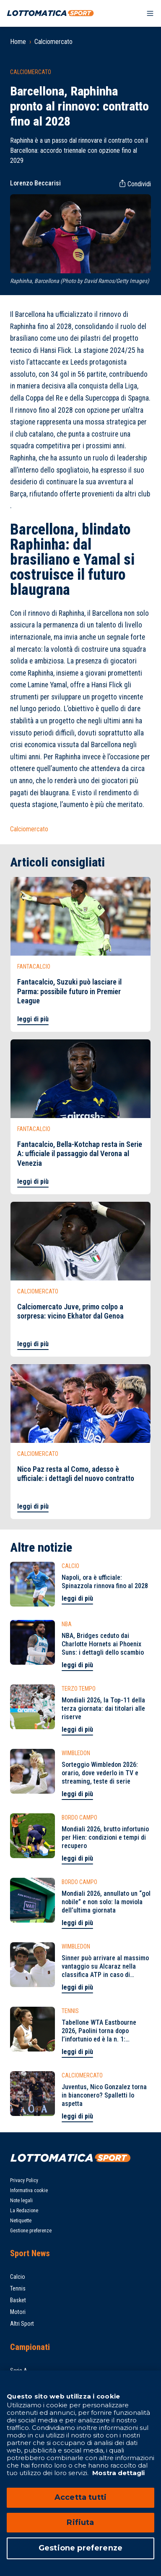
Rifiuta (80, 2522)
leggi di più (33, 1019)
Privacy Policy (24, 2180)
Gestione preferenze (31, 2231)
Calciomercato (53, 42)
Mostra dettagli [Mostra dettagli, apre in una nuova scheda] (118, 2473)
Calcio (17, 2276)
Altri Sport (22, 2323)
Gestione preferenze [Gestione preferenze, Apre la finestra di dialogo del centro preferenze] (80, 2548)
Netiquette (20, 2221)
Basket (18, 2300)
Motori (18, 2312)
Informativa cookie (29, 2190)
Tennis (18, 2288)
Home (18, 42)
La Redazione (24, 2211)
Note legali (21, 2200)
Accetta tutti (80, 2497)
